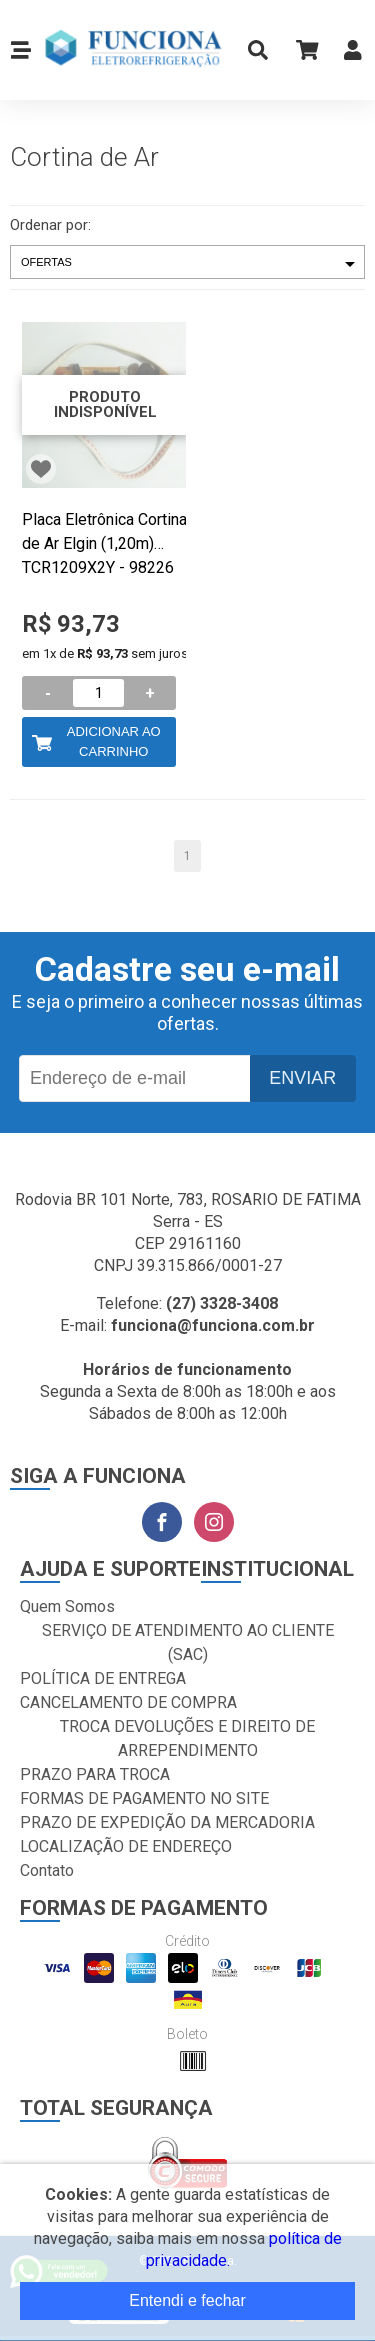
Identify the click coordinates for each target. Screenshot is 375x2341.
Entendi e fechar (187, 2300)
